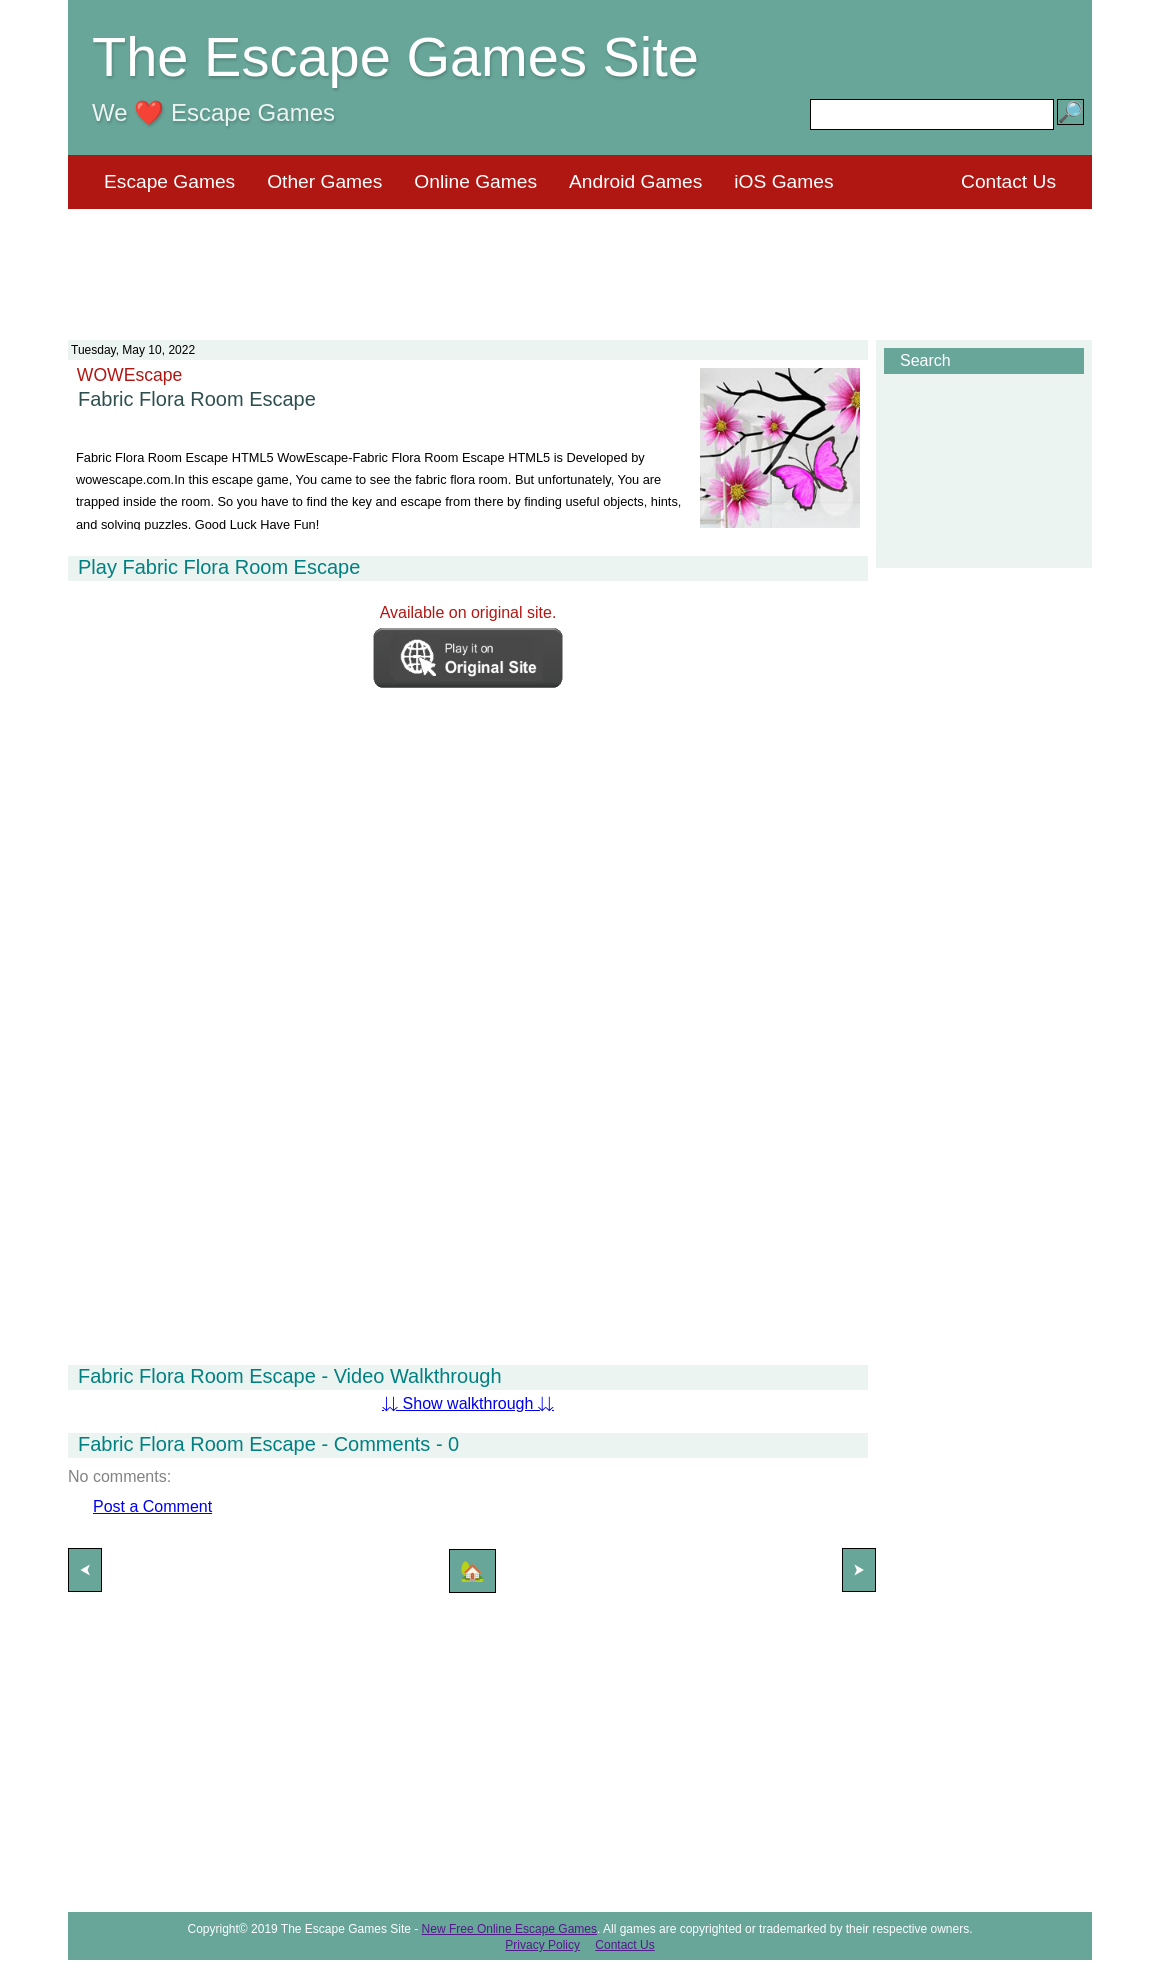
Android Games (635, 181)
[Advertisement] (580, 262)
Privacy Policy (542, 1945)
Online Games (475, 181)
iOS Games (783, 181)
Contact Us (1008, 181)
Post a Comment (152, 1506)
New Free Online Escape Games (509, 1929)
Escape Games (169, 181)
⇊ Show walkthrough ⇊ (468, 1403)
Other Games (324, 181)
